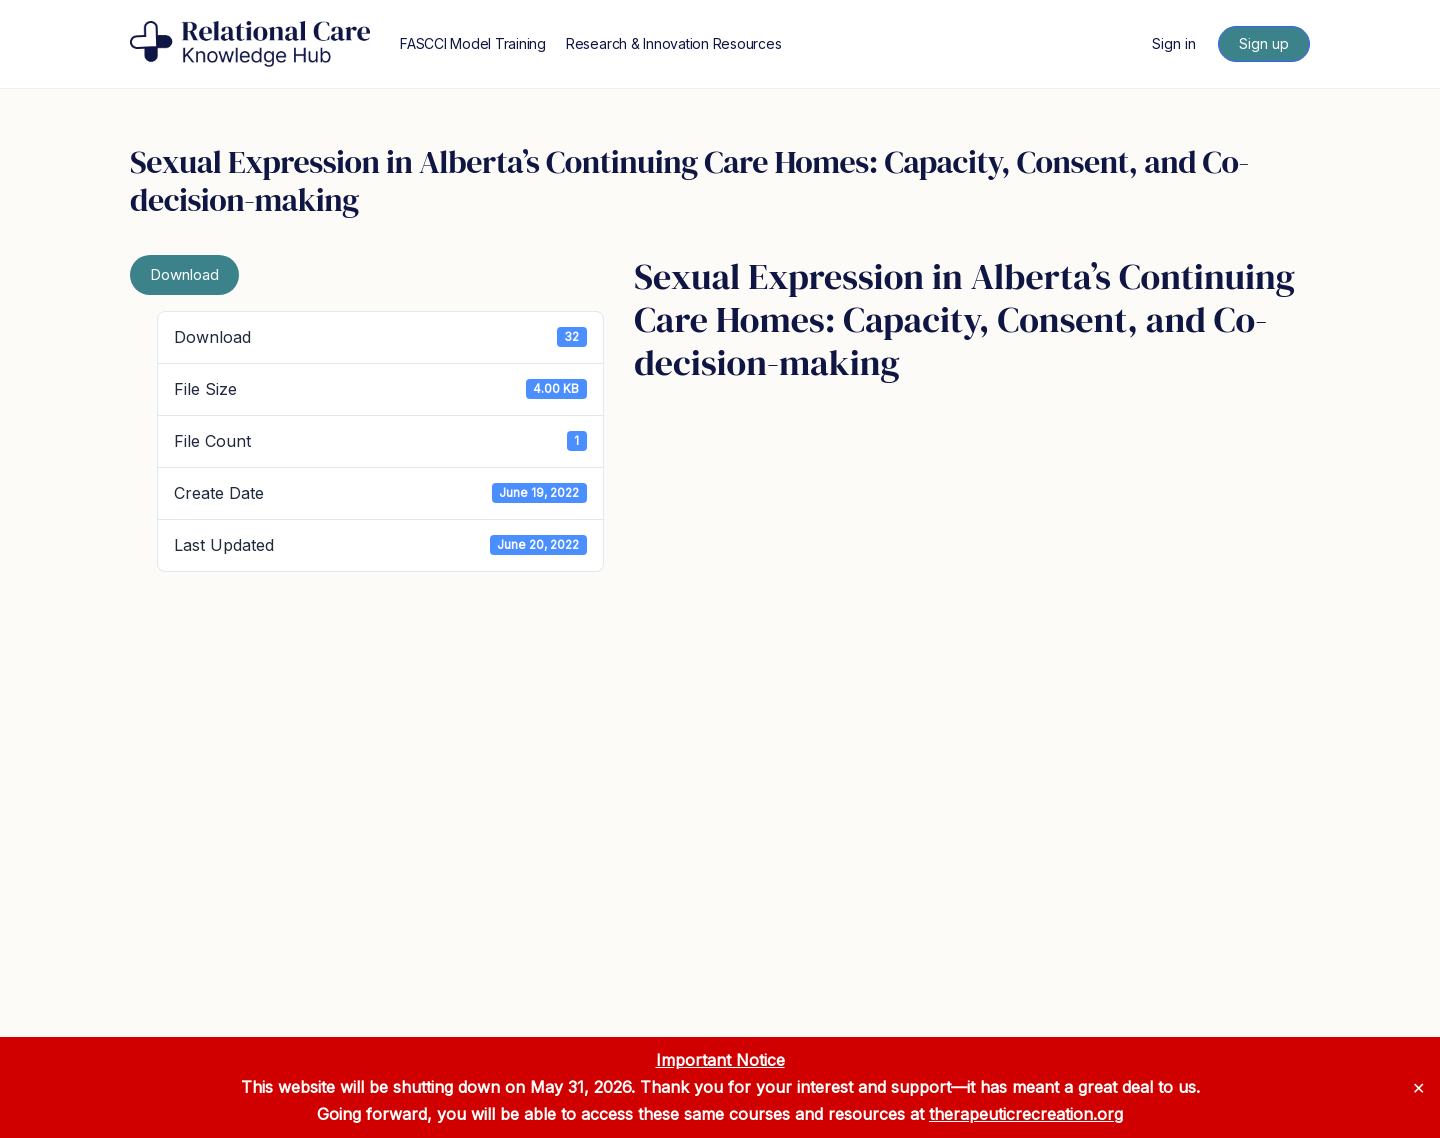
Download (184, 274)
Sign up (1264, 43)
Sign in (1174, 43)
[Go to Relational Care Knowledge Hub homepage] (250, 42)
